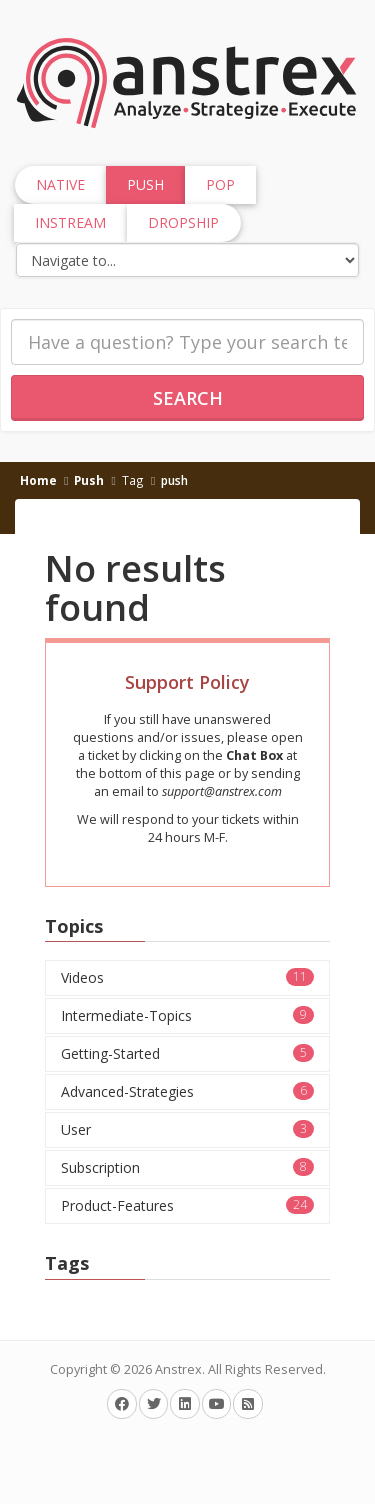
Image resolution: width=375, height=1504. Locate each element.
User (187, 1129)
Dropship (183, 222)
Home (38, 480)
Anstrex (178, 1369)
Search (188, 398)
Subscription (187, 1167)
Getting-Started (187, 1053)
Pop (220, 184)
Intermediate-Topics (187, 1015)
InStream (70, 222)
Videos (187, 977)
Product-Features (187, 1205)
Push (89, 480)
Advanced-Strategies (187, 1091)
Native (60, 184)
